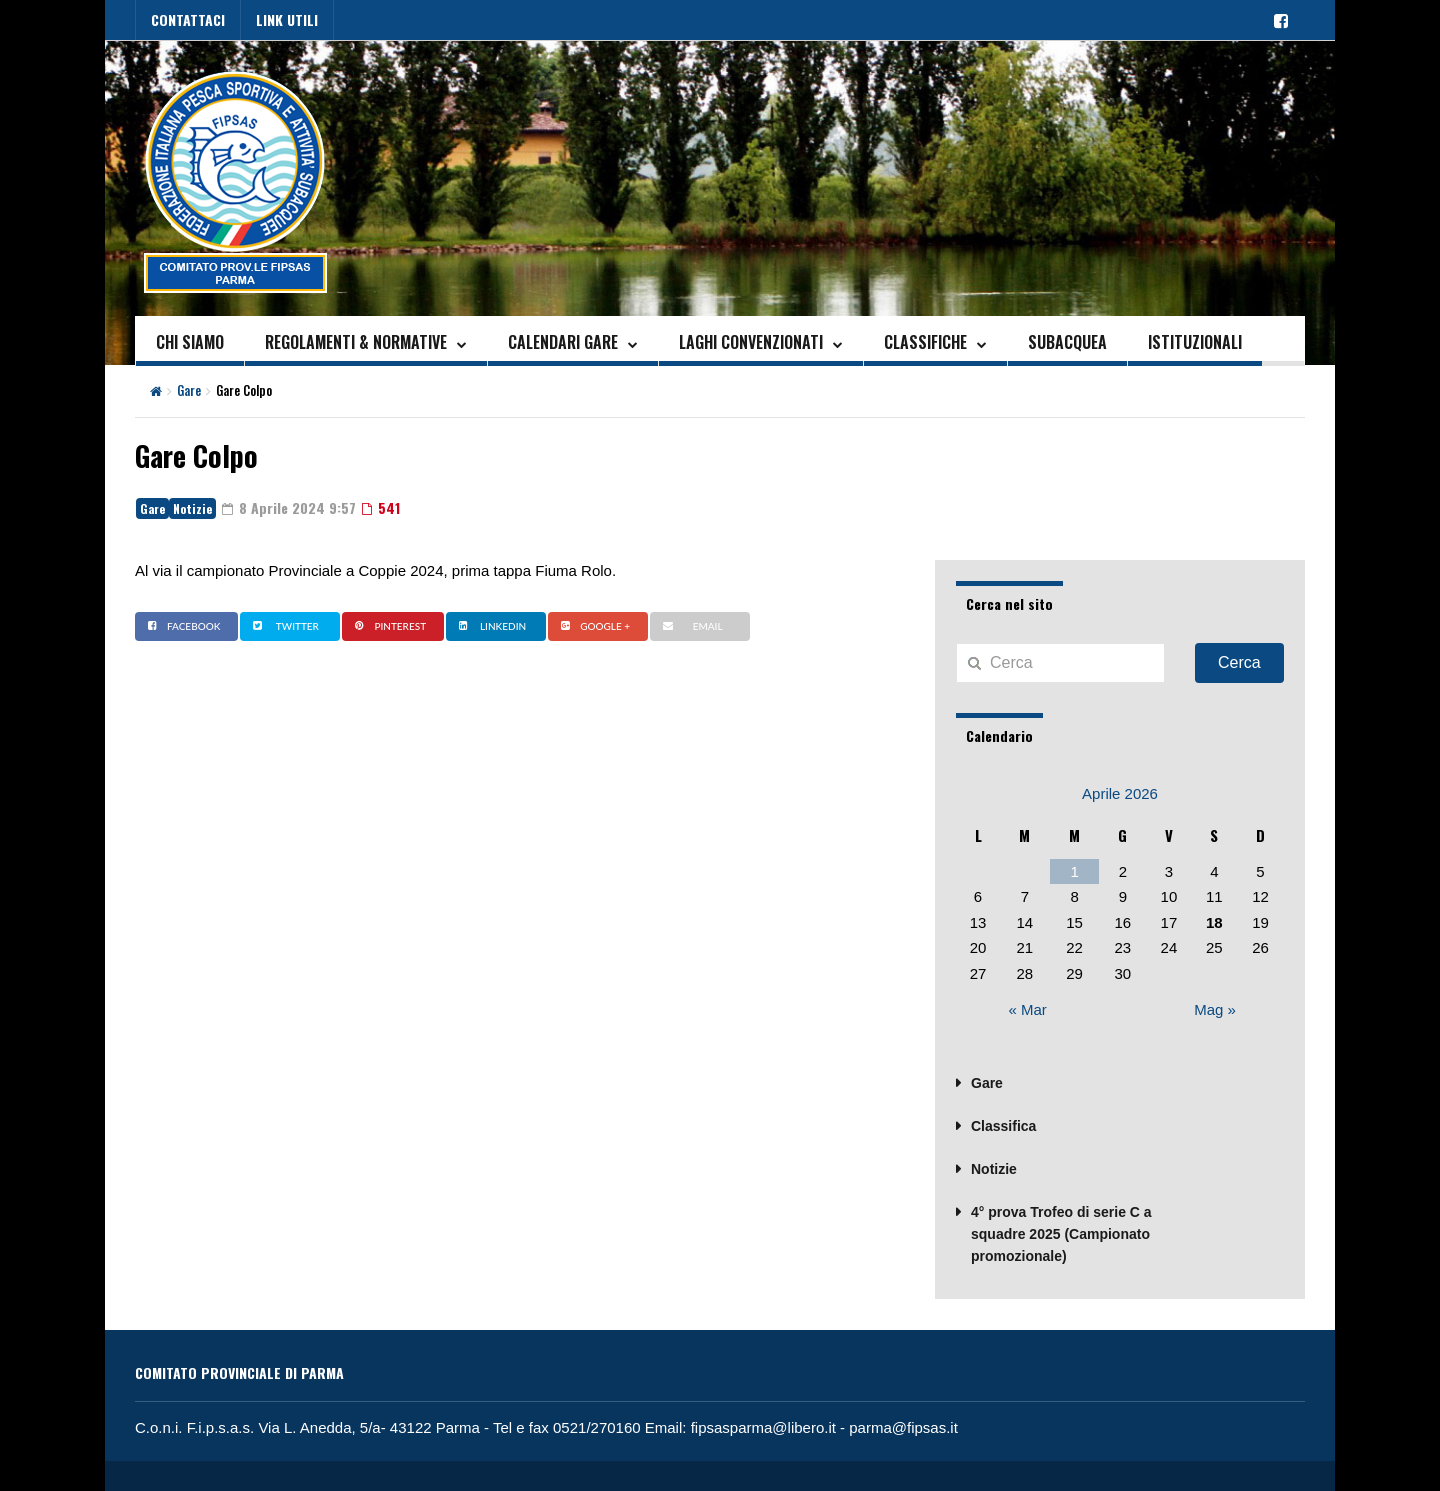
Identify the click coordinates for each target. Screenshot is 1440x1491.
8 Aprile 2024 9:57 (289, 507)
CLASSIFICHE (925, 342)
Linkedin (490, 626)
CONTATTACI (188, 19)
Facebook (181, 626)
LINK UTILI (287, 19)
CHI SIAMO (190, 342)
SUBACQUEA (1067, 342)
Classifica (1003, 1126)
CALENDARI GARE (563, 342)
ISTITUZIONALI (1195, 342)
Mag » (1215, 1009)
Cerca (1239, 662)
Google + (593, 626)
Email (690, 626)
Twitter (283, 626)
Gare (189, 390)
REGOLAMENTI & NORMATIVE (356, 342)
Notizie (192, 508)
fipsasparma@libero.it (763, 1427)
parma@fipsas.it (903, 1427)
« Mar (1028, 1009)
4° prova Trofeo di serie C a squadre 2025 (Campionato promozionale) (1061, 1234)
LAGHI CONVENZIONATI (751, 342)
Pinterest (388, 626)
